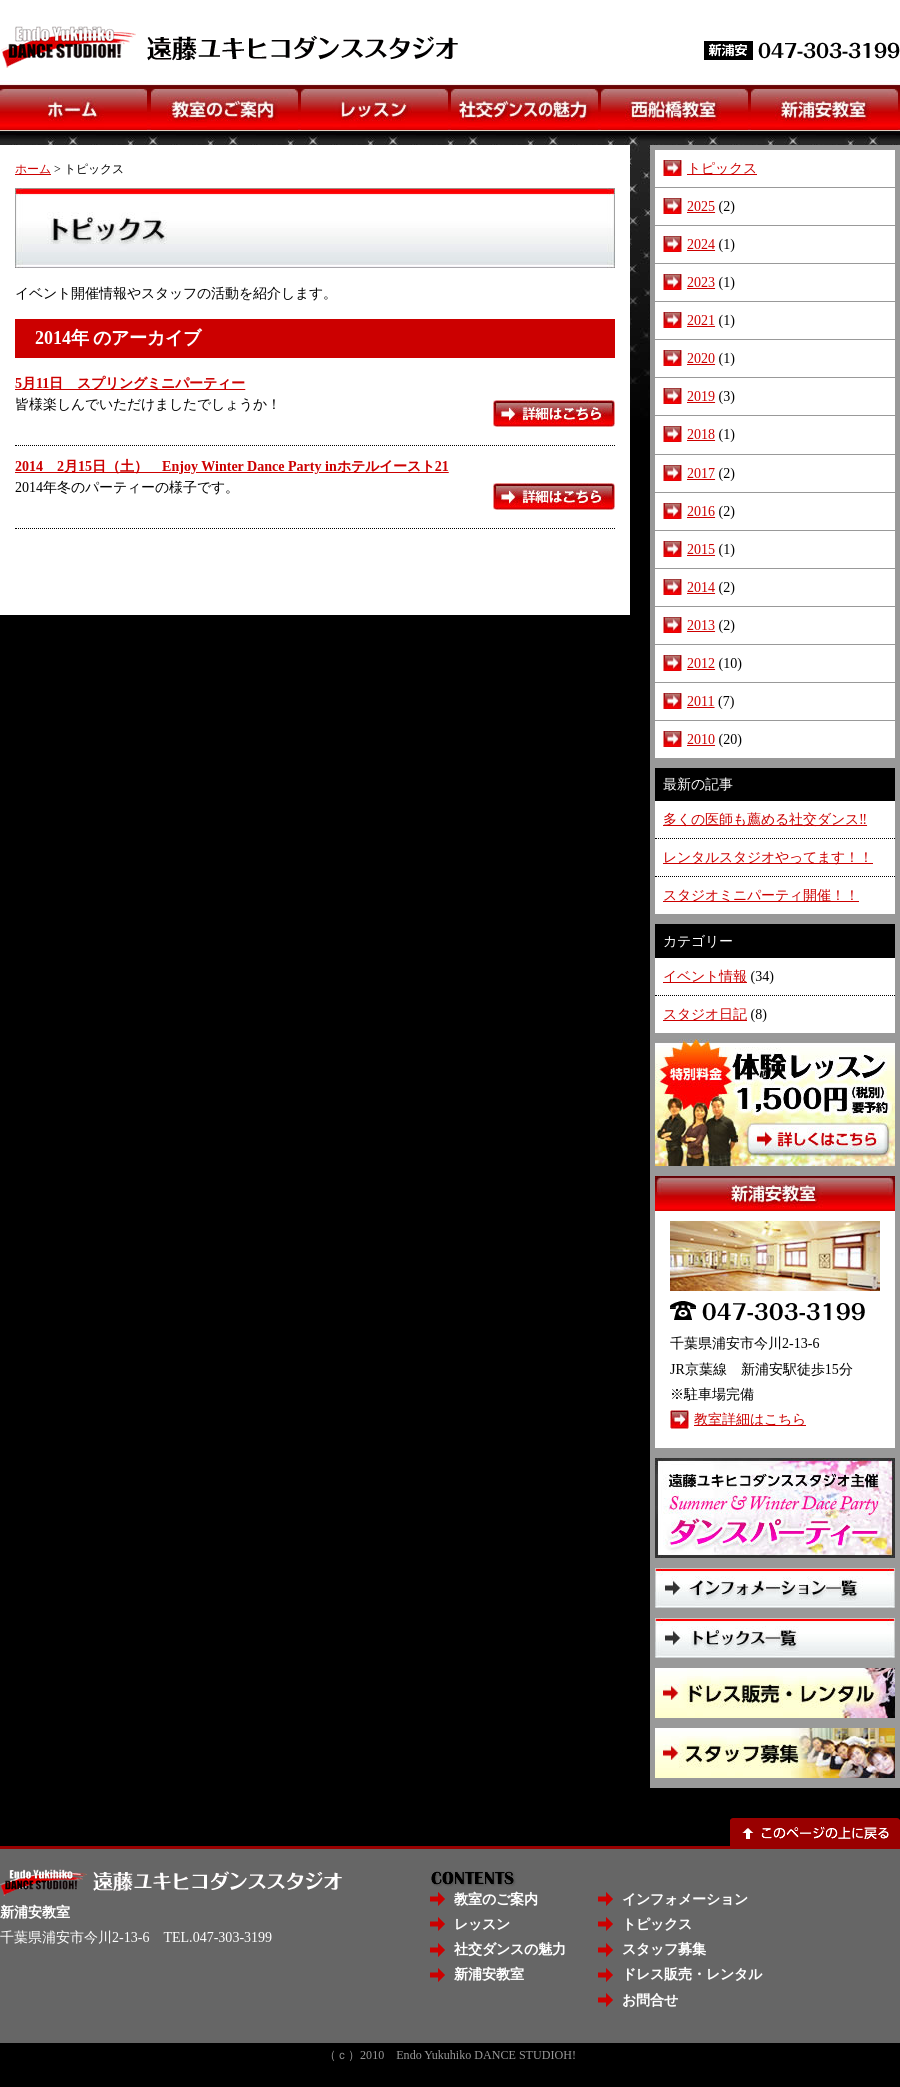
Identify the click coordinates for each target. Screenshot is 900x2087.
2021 (701, 320)
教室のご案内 (496, 1899)
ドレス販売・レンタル (692, 1974)
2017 (701, 473)
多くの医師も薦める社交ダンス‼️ (765, 819)
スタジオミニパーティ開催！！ (761, 895)
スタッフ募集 (664, 1949)
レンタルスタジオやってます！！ (768, 857)
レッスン (482, 1924)
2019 (701, 396)
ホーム (33, 169)
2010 (701, 739)
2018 (701, 434)
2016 (701, 511)
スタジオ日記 (705, 1014)
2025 (701, 206)
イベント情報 (705, 976)
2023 (701, 282)
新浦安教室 (489, 1974)
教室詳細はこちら (750, 1419)
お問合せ (650, 2000)
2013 (701, 625)
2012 (701, 663)
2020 (701, 358)
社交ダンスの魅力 (510, 1949)
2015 (701, 549)
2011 (701, 701)
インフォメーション (685, 1899)
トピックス (722, 168)
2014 (701, 587)
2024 (701, 244)
